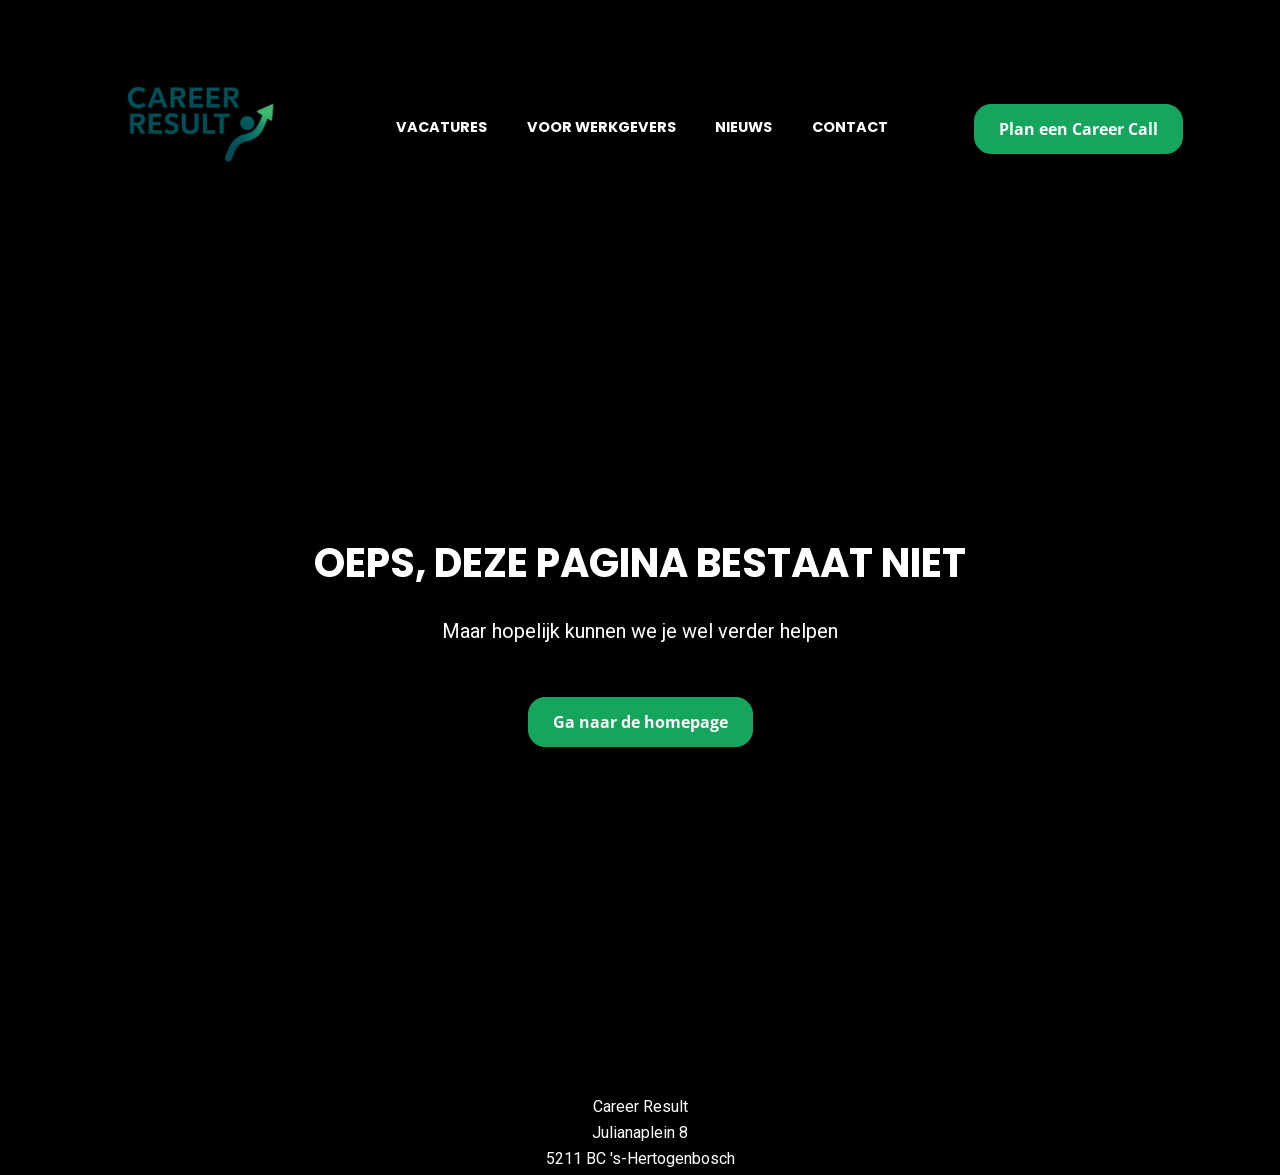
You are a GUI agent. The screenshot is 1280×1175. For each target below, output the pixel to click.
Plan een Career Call (1078, 129)
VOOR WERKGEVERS (601, 127)
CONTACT (850, 127)
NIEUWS (743, 127)
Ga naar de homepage (640, 690)
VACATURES (441, 127)
